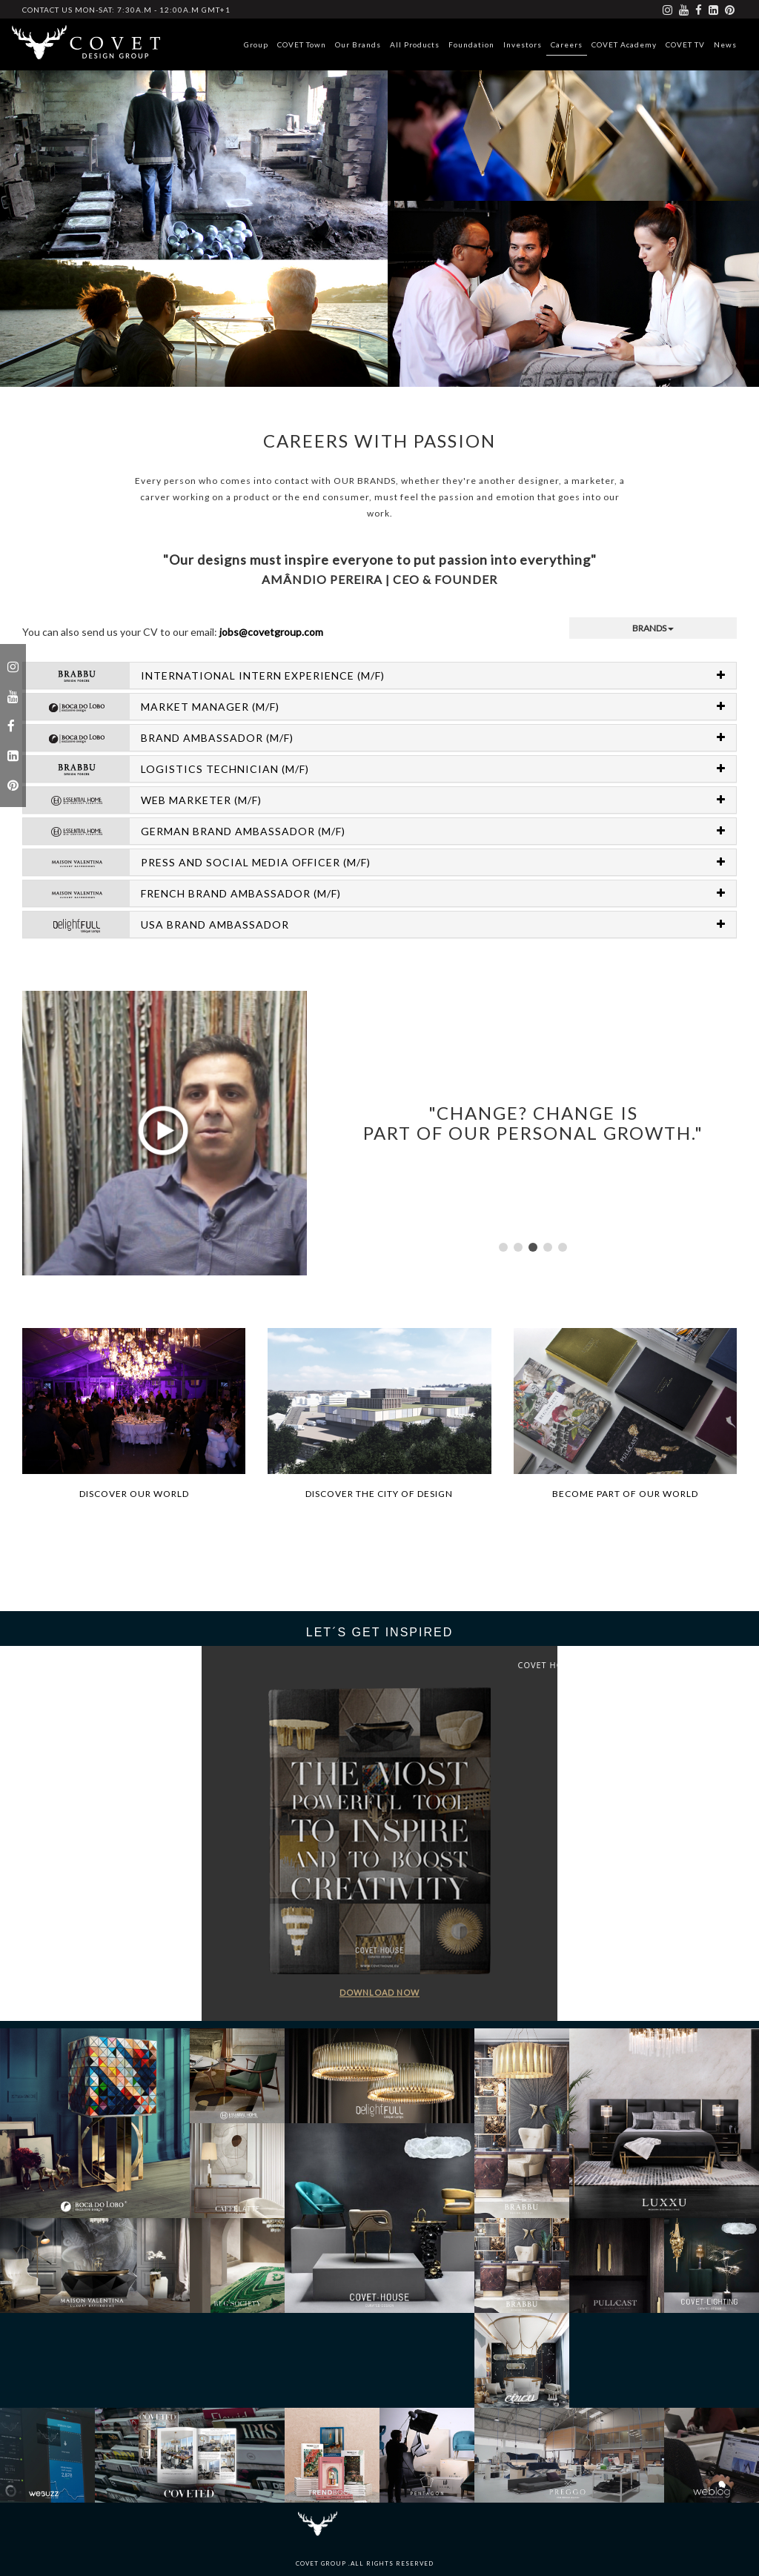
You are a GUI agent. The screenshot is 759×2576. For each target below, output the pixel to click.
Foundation (471, 44)
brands (653, 628)
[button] (503, 1247)
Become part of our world (625, 1493)
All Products (415, 44)
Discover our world (134, 1493)
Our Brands (358, 44)
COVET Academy (624, 44)
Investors (522, 44)
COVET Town (301, 44)
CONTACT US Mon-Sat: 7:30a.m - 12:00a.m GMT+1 (126, 9)
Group (256, 44)
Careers (567, 44)
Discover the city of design (379, 1493)
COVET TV (685, 44)
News (725, 44)
